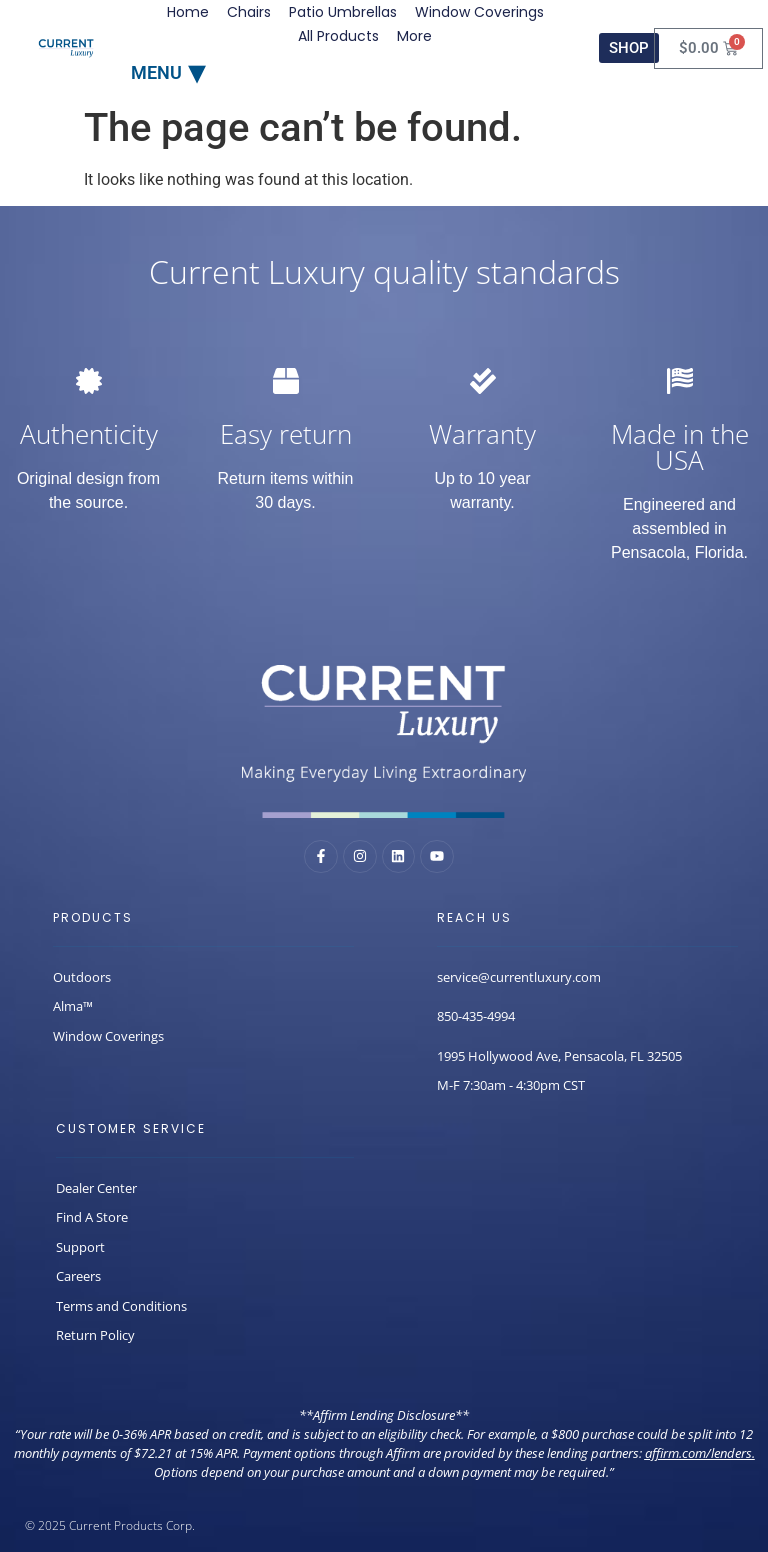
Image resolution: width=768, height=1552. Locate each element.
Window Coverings (479, 12)
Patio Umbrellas (343, 12)
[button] (168, 72)
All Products (338, 36)
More (414, 36)
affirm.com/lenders (698, 1453)
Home (188, 12)
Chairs (249, 12)
